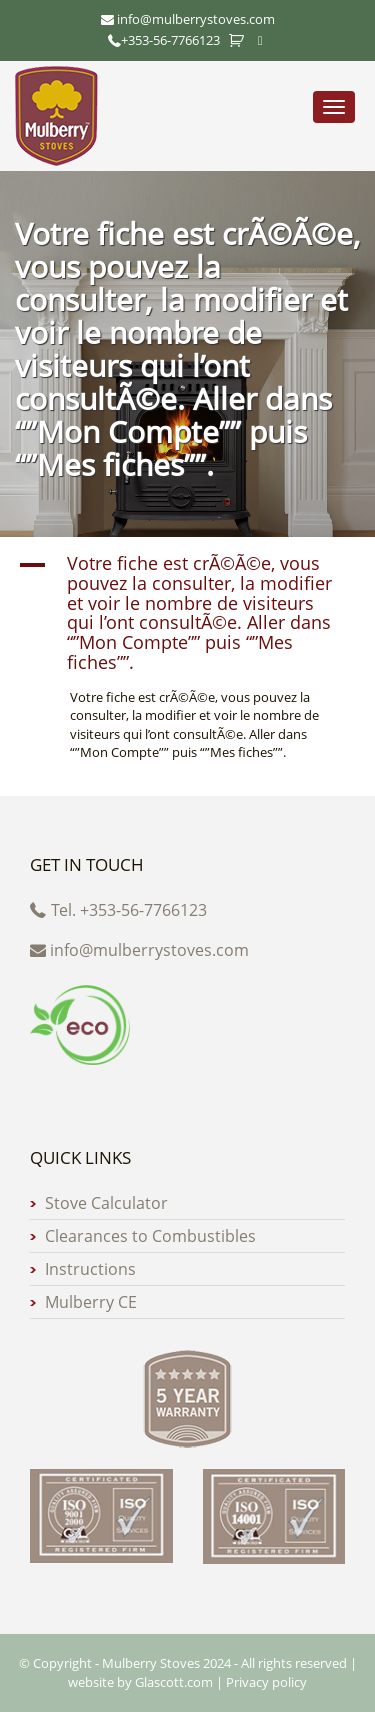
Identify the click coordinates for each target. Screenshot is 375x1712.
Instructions (90, 1269)
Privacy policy (266, 1682)
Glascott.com (174, 1682)
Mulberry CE (91, 1302)
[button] (187, 613)
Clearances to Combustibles (150, 1236)
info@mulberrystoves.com (139, 950)
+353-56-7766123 (164, 40)
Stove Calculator (106, 1203)
